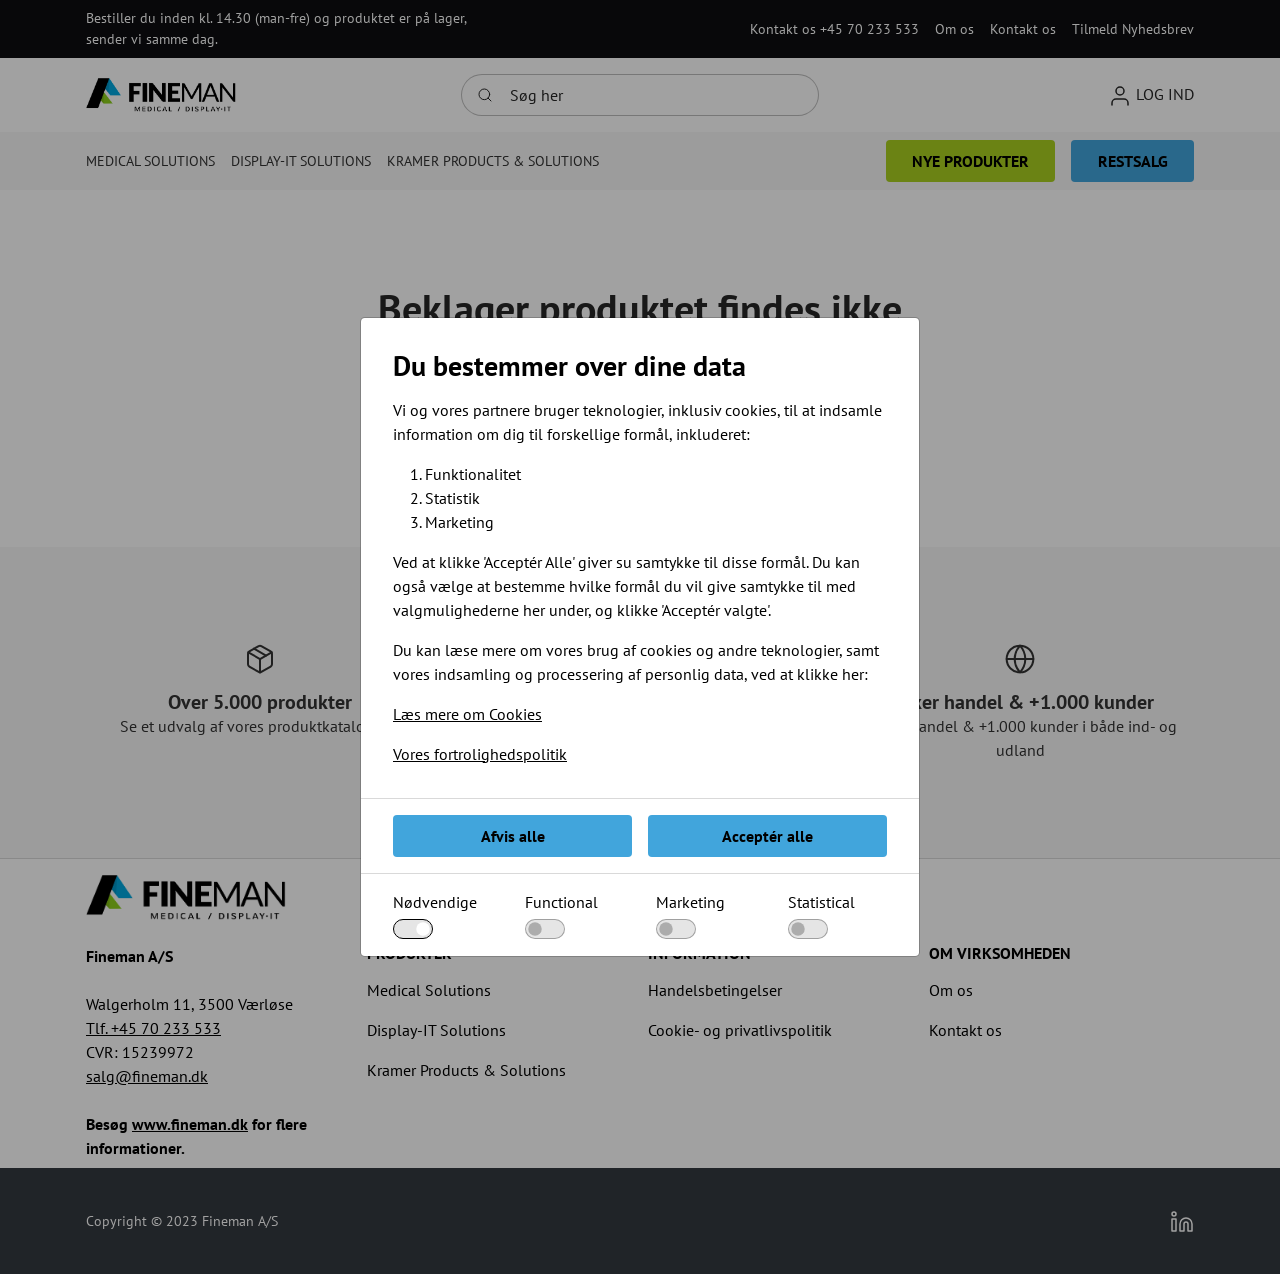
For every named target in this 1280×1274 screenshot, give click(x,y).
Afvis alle (513, 836)
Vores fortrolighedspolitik (480, 754)
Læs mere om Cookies (467, 714)
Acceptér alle (767, 836)
